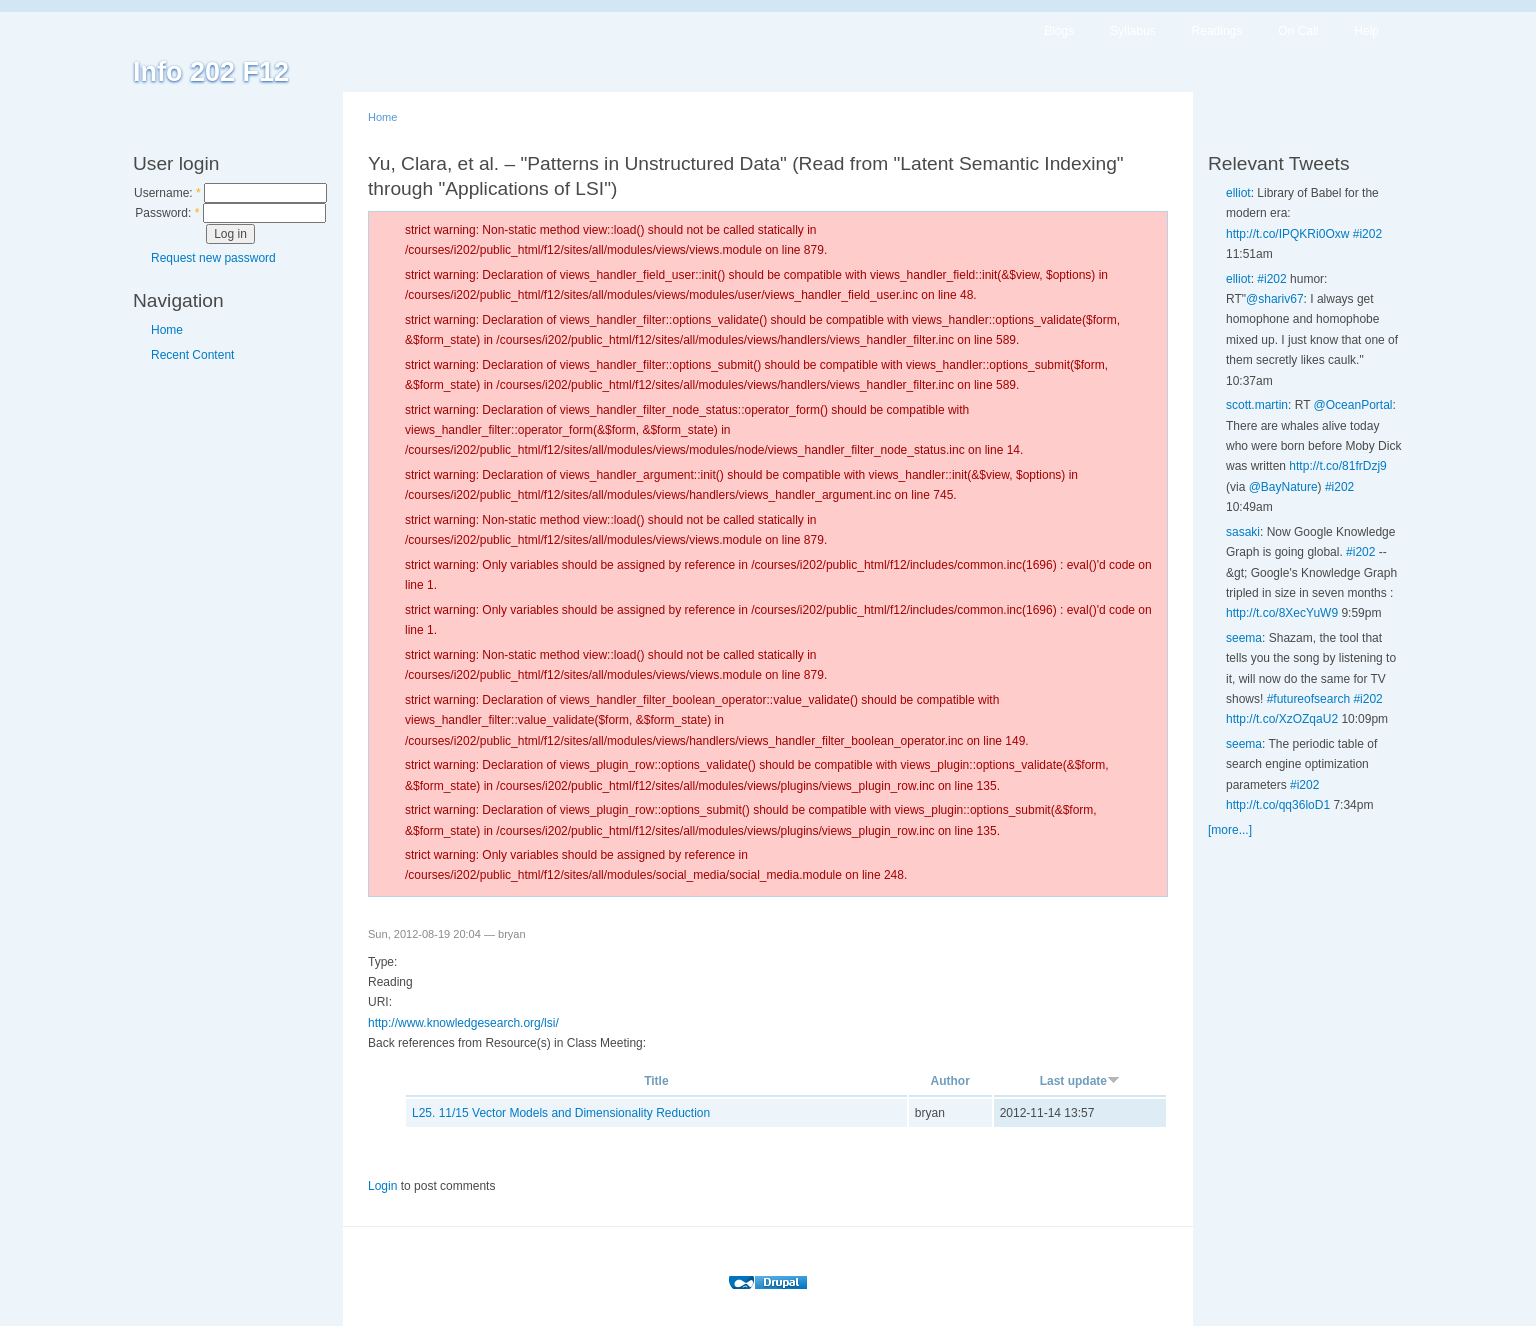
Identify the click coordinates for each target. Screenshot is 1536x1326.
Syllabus (1132, 31)
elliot (1238, 193)
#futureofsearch (1308, 699)
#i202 (1367, 234)
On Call (1298, 31)
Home (167, 330)
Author (950, 1081)
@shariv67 (1275, 299)
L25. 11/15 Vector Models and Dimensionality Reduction (561, 1113)
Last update (1080, 1081)
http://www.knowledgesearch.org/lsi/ (463, 1023)
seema (1244, 638)
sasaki (1243, 532)
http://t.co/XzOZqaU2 (1282, 719)
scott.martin (1257, 405)
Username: (167, 193)
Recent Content (192, 355)
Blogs (1059, 31)
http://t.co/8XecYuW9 (1282, 613)
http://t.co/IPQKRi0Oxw (1287, 234)
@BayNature (1283, 487)
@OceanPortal (1353, 405)
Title (656, 1081)
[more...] (1230, 830)
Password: (167, 213)
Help (1366, 31)
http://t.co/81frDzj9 (1337, 466)
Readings (1217, 31)
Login (382, 1186)
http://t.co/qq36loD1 (1278, 805)
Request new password (213, 258)
